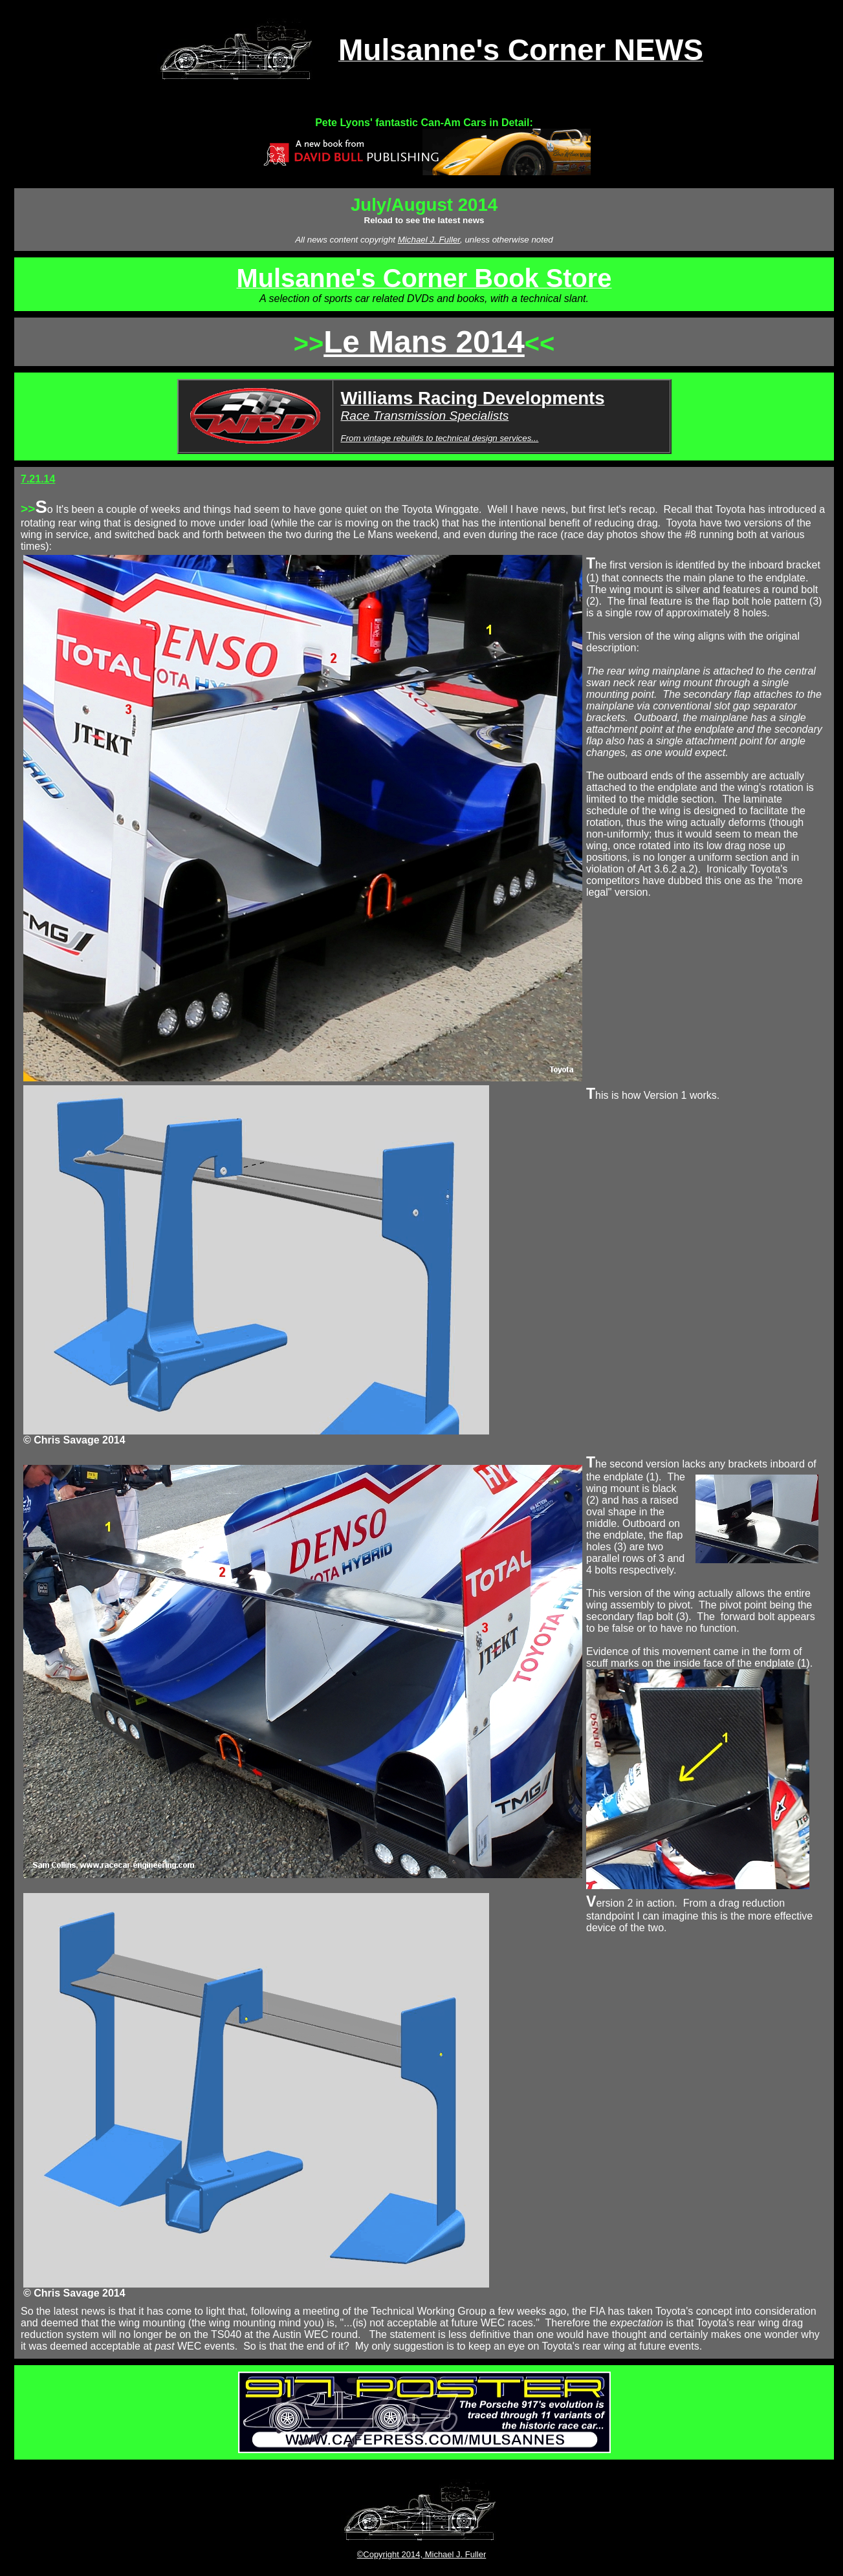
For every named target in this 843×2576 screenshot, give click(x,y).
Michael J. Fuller (429, 239)
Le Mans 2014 (424, 342)
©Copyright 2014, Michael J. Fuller (422, 2554)
